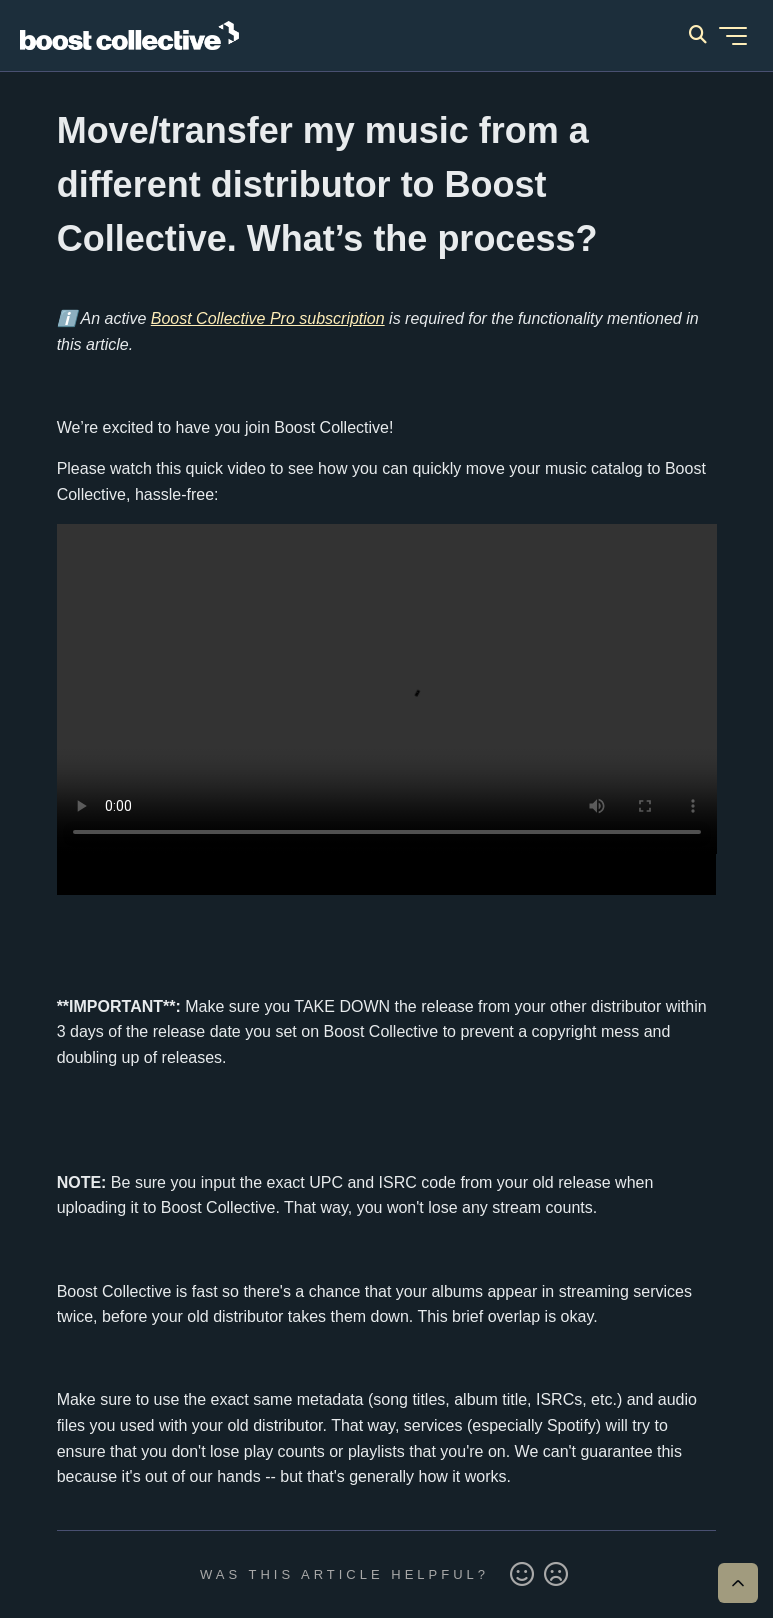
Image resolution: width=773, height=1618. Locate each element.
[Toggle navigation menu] (733, 36)
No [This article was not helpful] (556, 1575)
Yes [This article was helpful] (522, 1575)
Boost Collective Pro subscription (268, 318)
